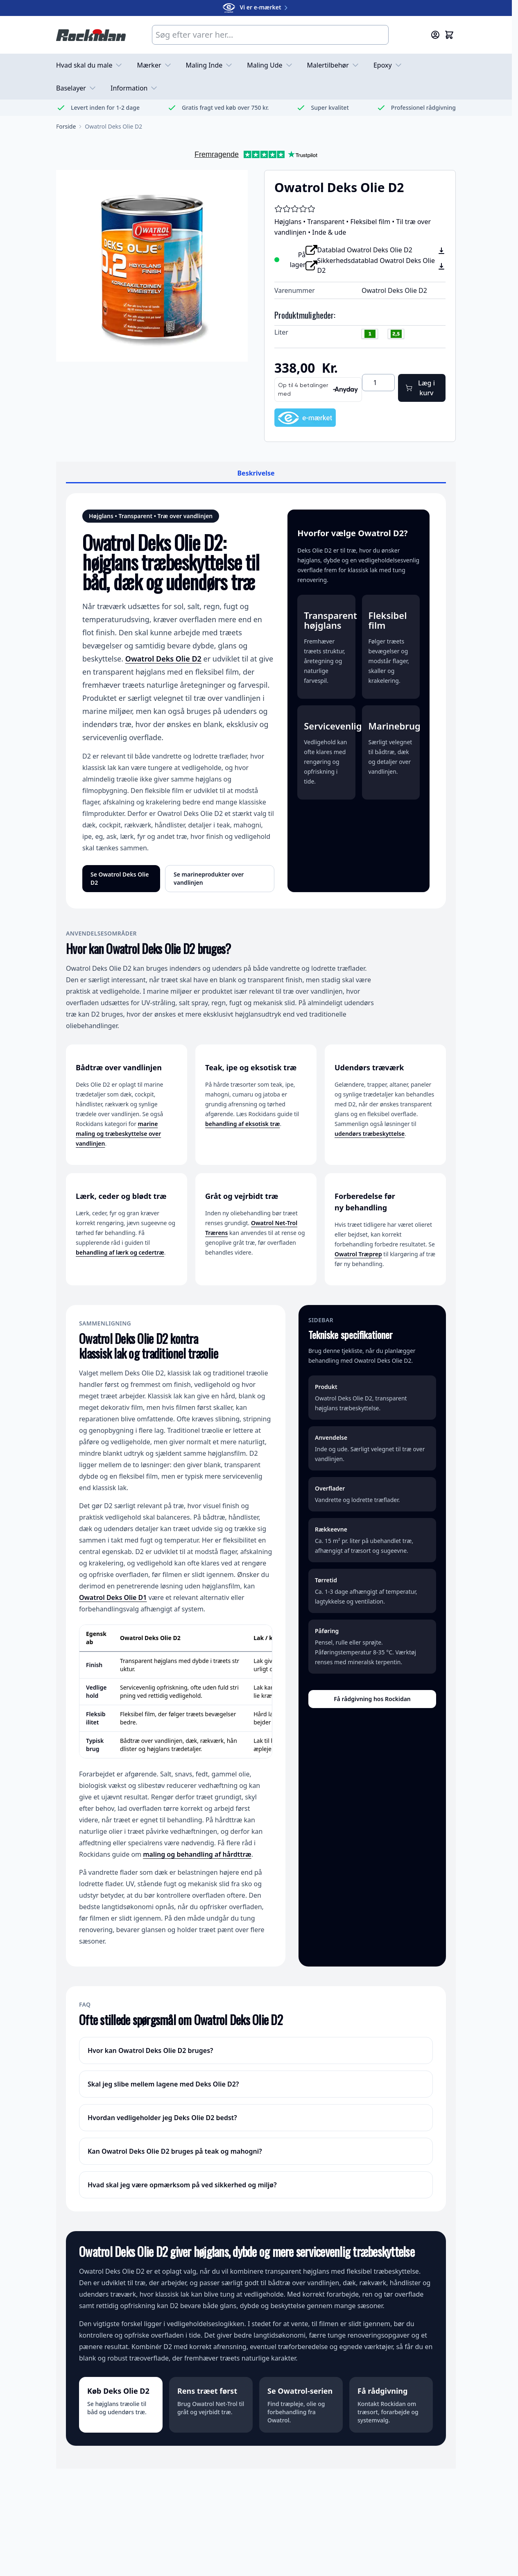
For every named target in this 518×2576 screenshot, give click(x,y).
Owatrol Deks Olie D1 (113, 1597)
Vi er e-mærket (256, 7)
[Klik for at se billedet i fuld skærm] (152, 266)
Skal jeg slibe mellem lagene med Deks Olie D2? (163, 2084)
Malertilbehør (333, 65)
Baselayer (76, 88)
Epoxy (388, 65)
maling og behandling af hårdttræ (197, 1854)
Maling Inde (210, 65)
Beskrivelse (255, 473)
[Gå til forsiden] (66, 126)
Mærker (154, 65)
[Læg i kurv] (422, 388)
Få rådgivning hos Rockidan (372, 1699)
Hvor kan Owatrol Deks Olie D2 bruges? (150, 2050)
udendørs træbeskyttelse (370, 1133)
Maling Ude (270, 65)
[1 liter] (369, 334)
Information (135, 88)
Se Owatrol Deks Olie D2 (119, 878)
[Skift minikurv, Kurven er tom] (449, 34)
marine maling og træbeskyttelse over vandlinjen (118, 1133)
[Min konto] (435, 34)
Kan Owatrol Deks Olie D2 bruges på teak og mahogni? (175, 2151)
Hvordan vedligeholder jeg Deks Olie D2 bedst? (162, 2117)
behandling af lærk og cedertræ (120, 1252)
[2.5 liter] (396, 334)
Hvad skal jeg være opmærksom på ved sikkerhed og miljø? (182, 2184)
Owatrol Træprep (358, 1254)
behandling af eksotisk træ (242, 1124)
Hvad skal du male (90, 65)
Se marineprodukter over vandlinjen (209, 878)
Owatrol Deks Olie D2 (163, 659)
